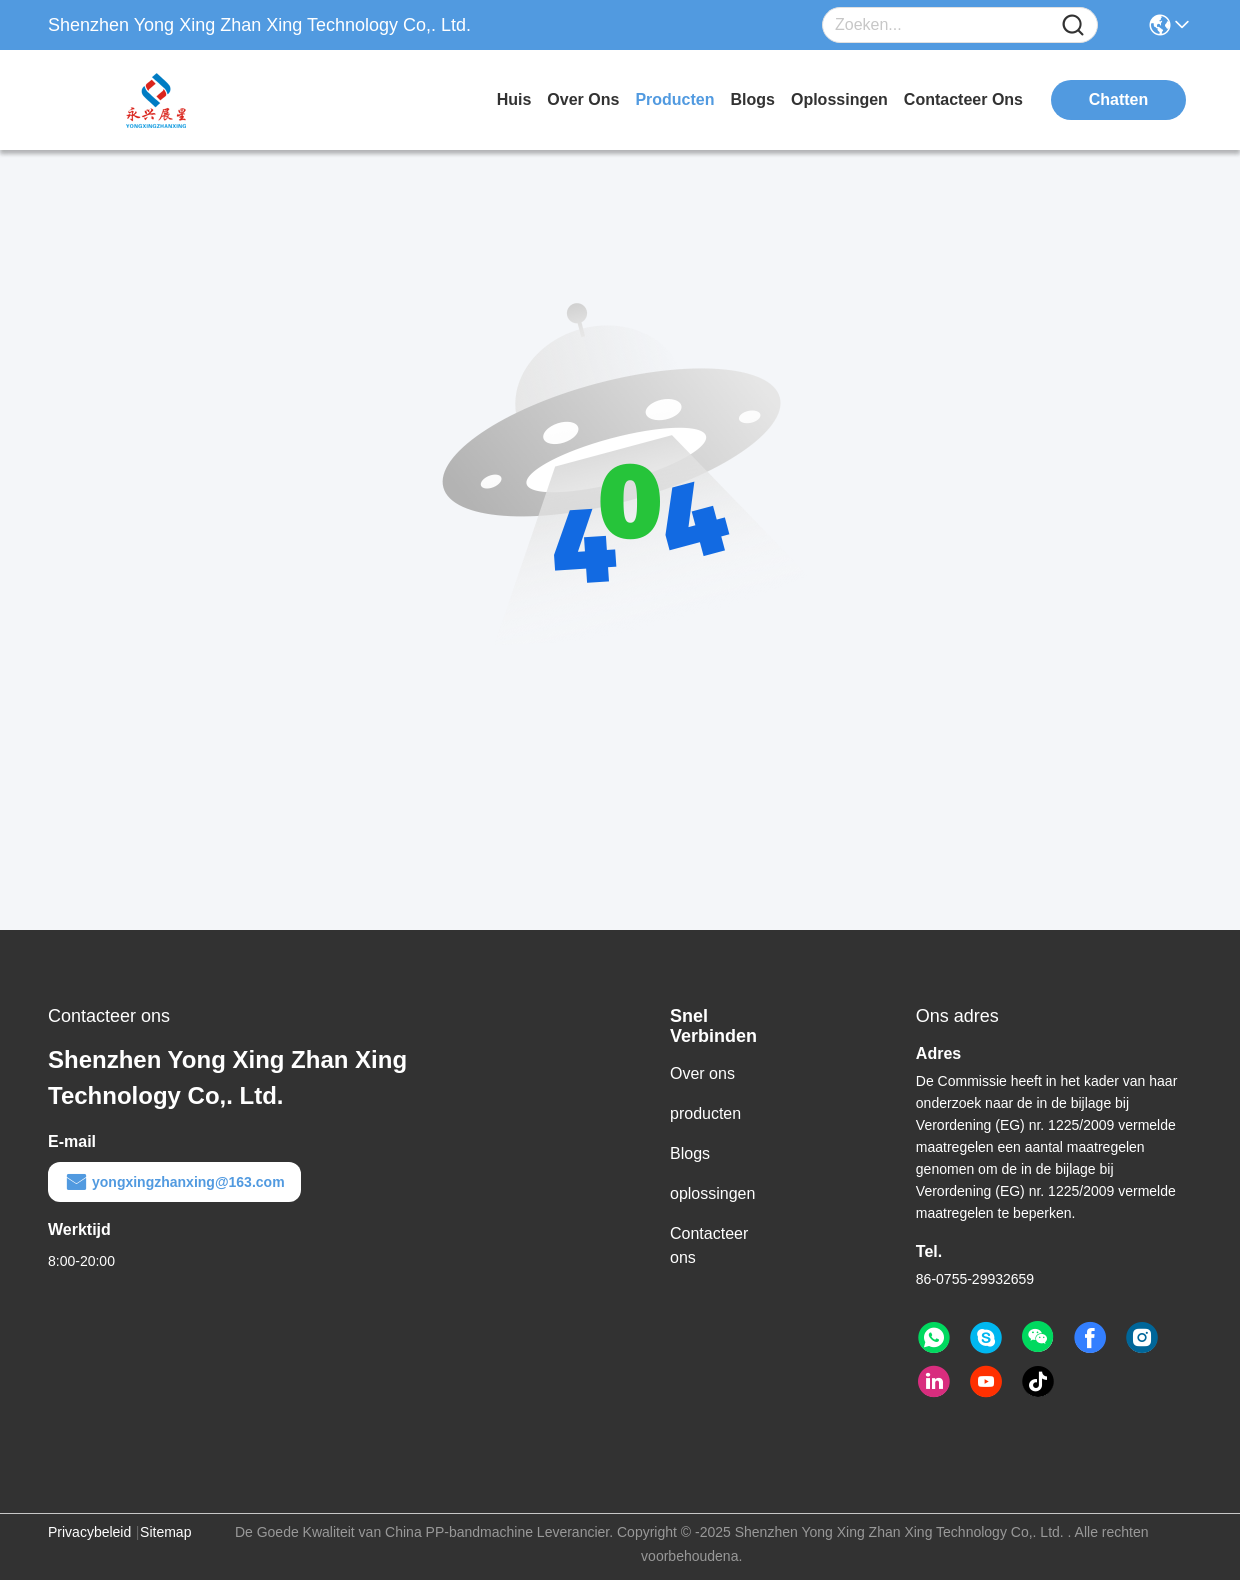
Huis (514, 99)
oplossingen (839, 99)
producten (674, 99)
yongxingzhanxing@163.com (174, 1182)
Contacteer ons (709, 1245)
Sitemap (165, 1532)
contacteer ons (963, 99)
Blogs (690, 1153)
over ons (583, 99)
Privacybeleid (89, 1532)
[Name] (1073, 25)
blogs (753, 99)
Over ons (702, 1073)
